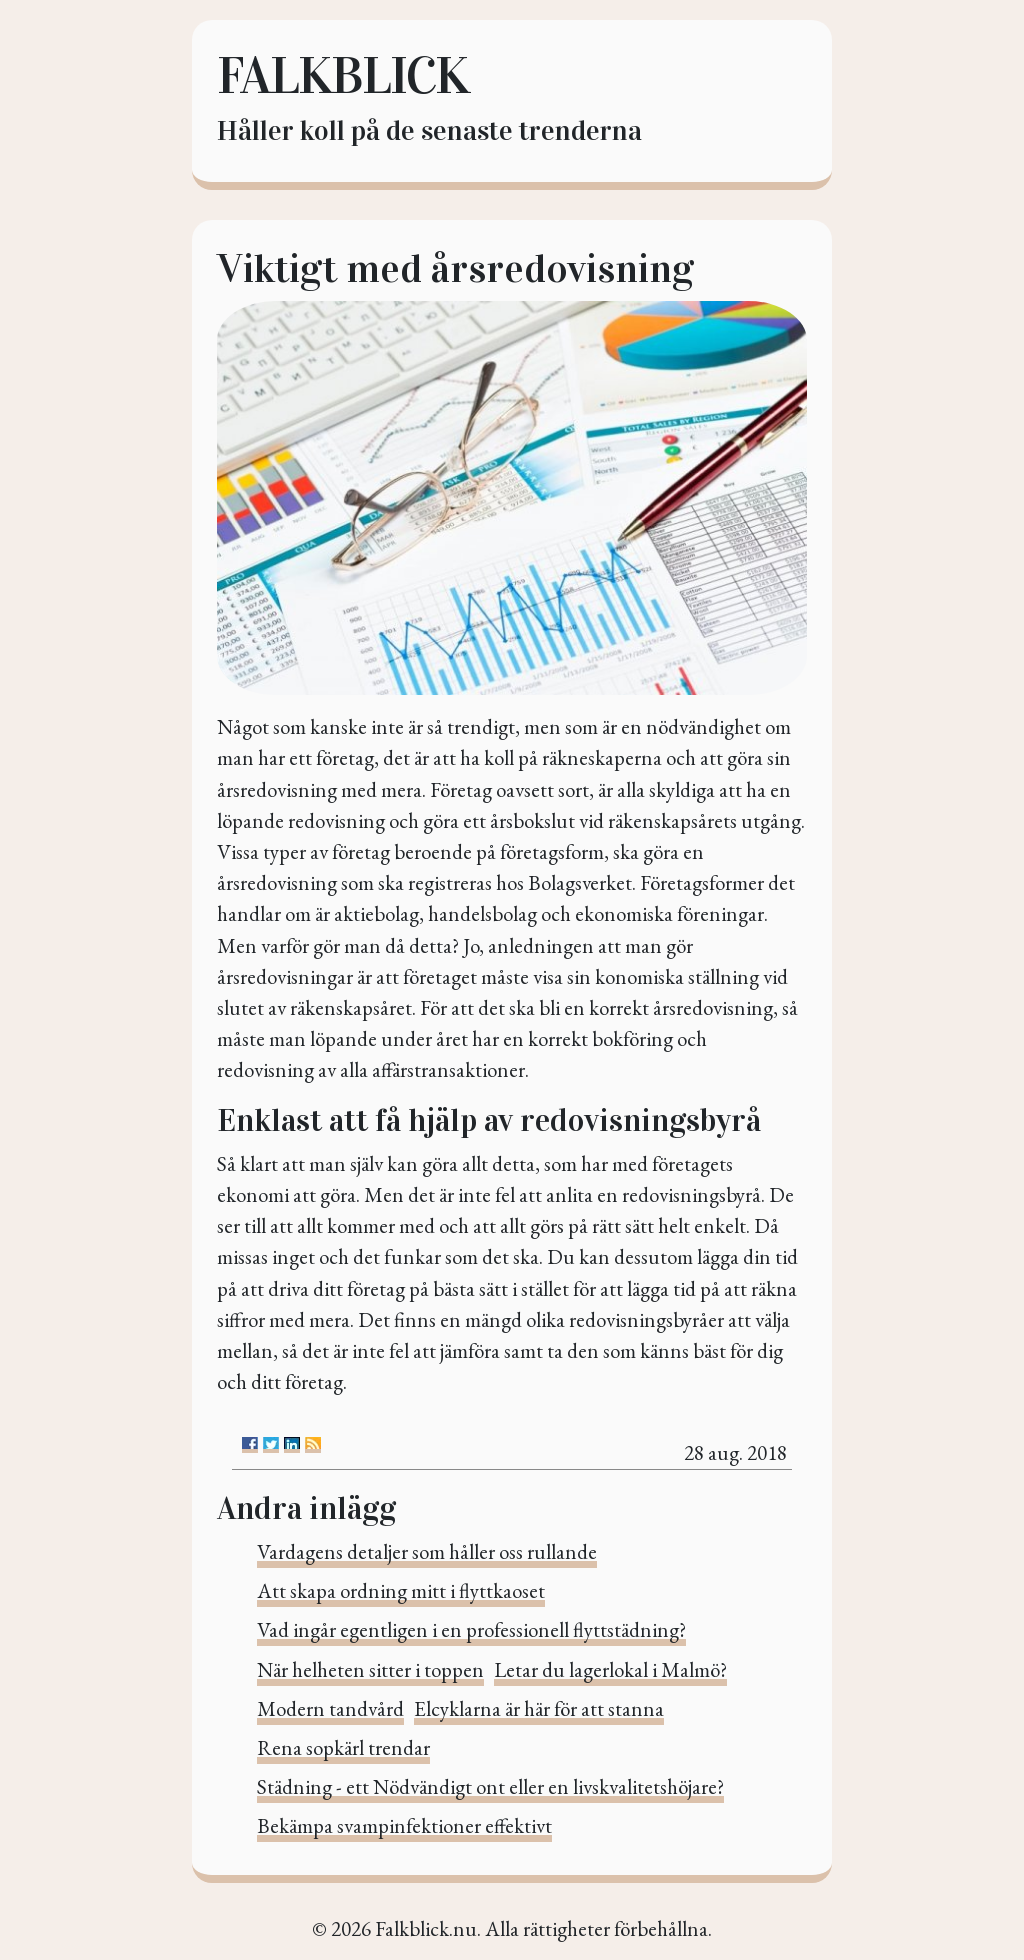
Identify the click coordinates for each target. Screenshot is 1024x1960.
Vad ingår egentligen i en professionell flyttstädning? (471, 1629)
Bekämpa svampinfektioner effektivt (404, 1825)
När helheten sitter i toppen (370, 1669)
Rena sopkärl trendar (343, 1747)
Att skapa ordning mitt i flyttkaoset (401, 1590)
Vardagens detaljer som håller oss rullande (427, 1551)
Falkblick (342, 75)
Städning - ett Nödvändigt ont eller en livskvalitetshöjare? (490, 1786)
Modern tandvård (330, 1708)
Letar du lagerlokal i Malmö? (610, 1669)
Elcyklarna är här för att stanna (539, 1708)
